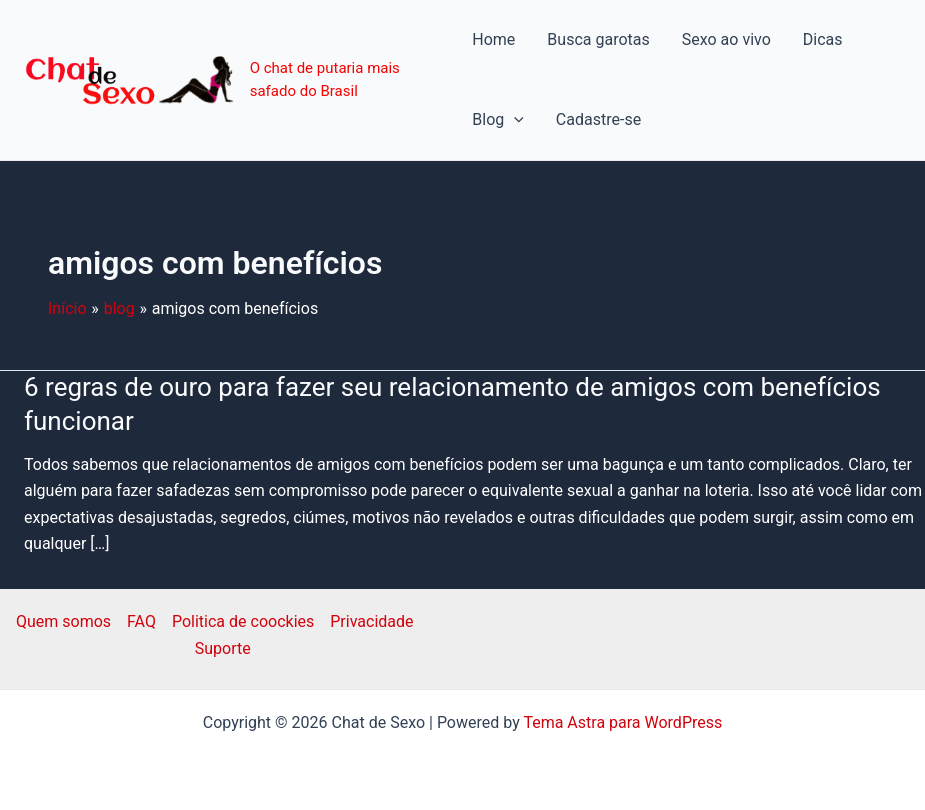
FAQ (141, 621)
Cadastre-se (598, 119)
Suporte (223, 648)
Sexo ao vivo (726, 39)
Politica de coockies (243, 621)
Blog (498, 120)
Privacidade (371, 621)
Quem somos (63, 621)
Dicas (823, 39)
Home (493, 39)
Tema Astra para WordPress (622, 722)
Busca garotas (598, 39)
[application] (514, 120)
